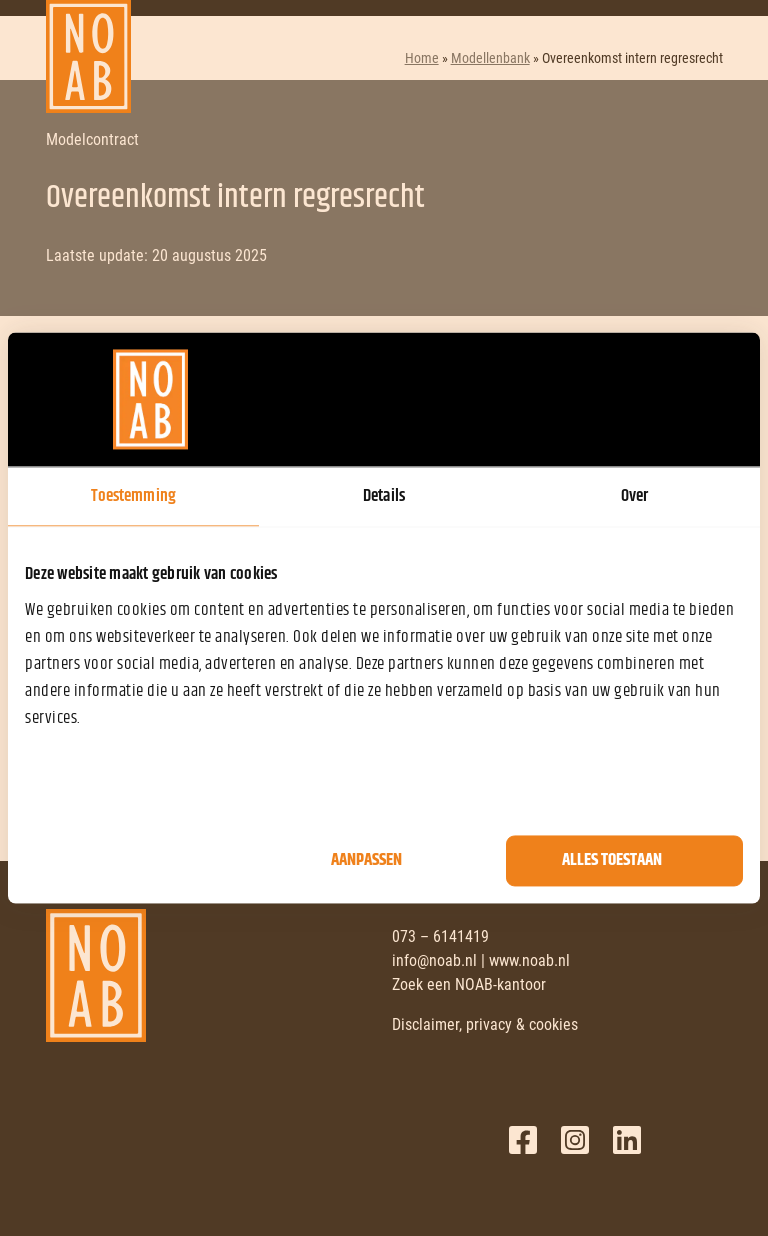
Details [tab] (384, 496)
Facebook (523, 1140)
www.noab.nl (529, 960)
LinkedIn (627, 1140)
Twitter (575, 1140)
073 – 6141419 (440, 936)
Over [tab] (634, 496)
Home (422, 58)
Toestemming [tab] (133, 496)
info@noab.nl (434, 960)
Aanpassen (366, 861)
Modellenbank (490, 58)
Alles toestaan (612, 861)
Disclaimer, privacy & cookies (485, 1024)
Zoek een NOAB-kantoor (469, 984)
